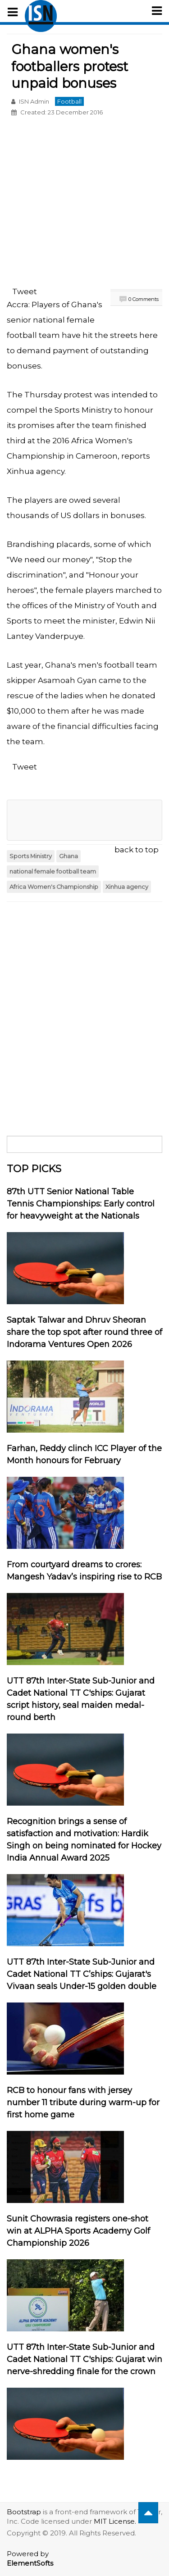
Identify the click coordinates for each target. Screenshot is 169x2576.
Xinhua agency (126, 886)
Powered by (30, 2558)
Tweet (24, 291)
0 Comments (143, 299)
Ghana (68, 856)
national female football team (52, 871)
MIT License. (115, 2521)
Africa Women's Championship (53, 886)
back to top (136, 849)
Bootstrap (24, 2512)
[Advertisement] (84, 202)
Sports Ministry (30, 856)
